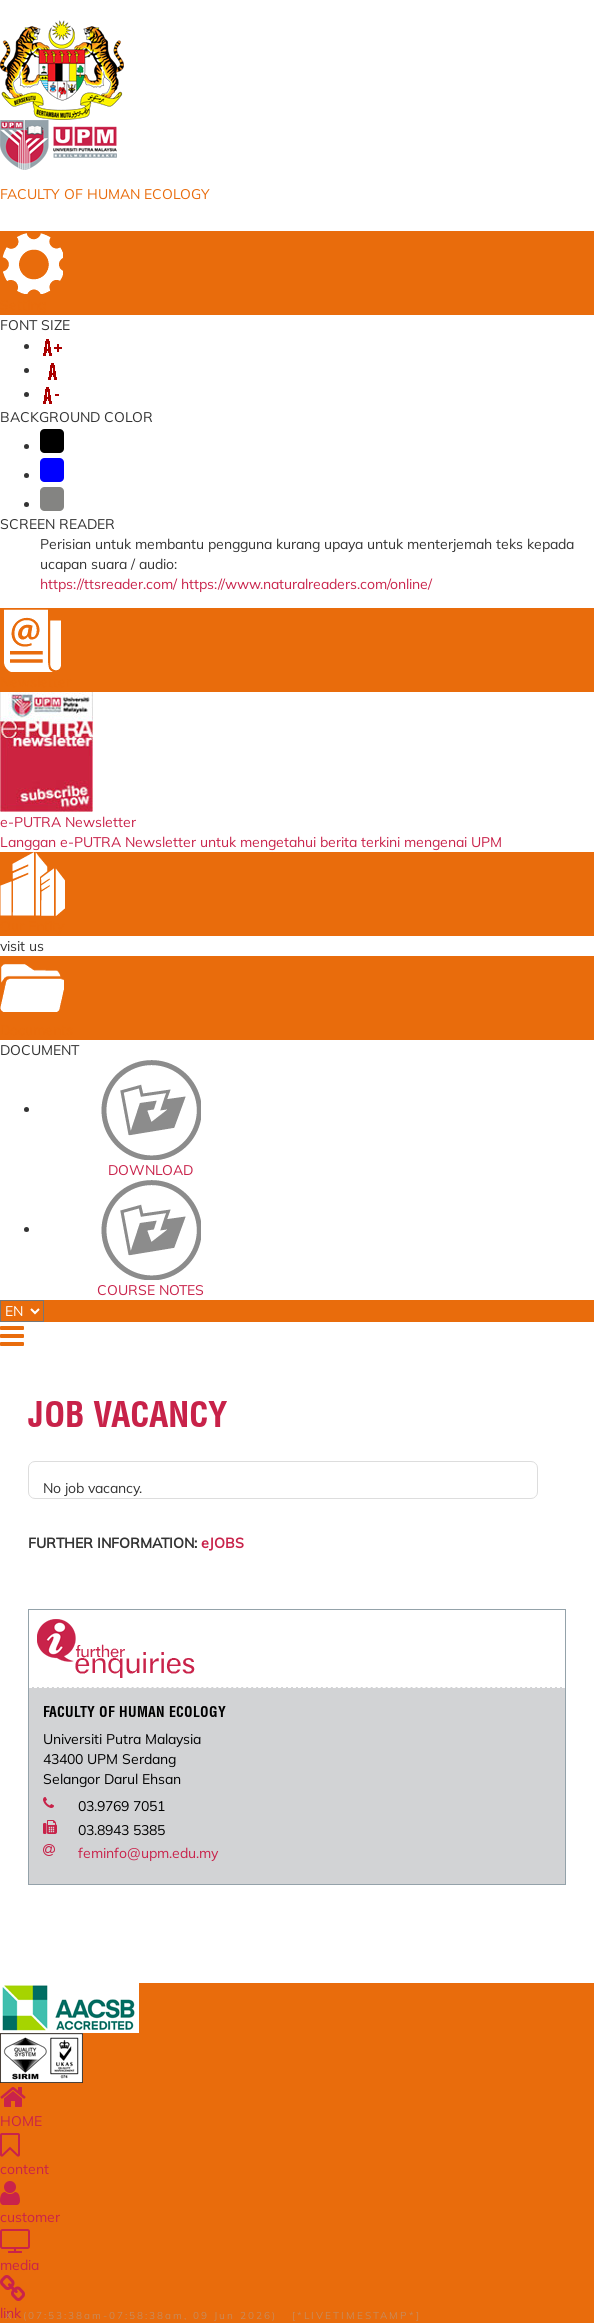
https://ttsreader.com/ (108, 584)
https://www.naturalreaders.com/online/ (306, 584)
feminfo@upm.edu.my (148, 1853)
